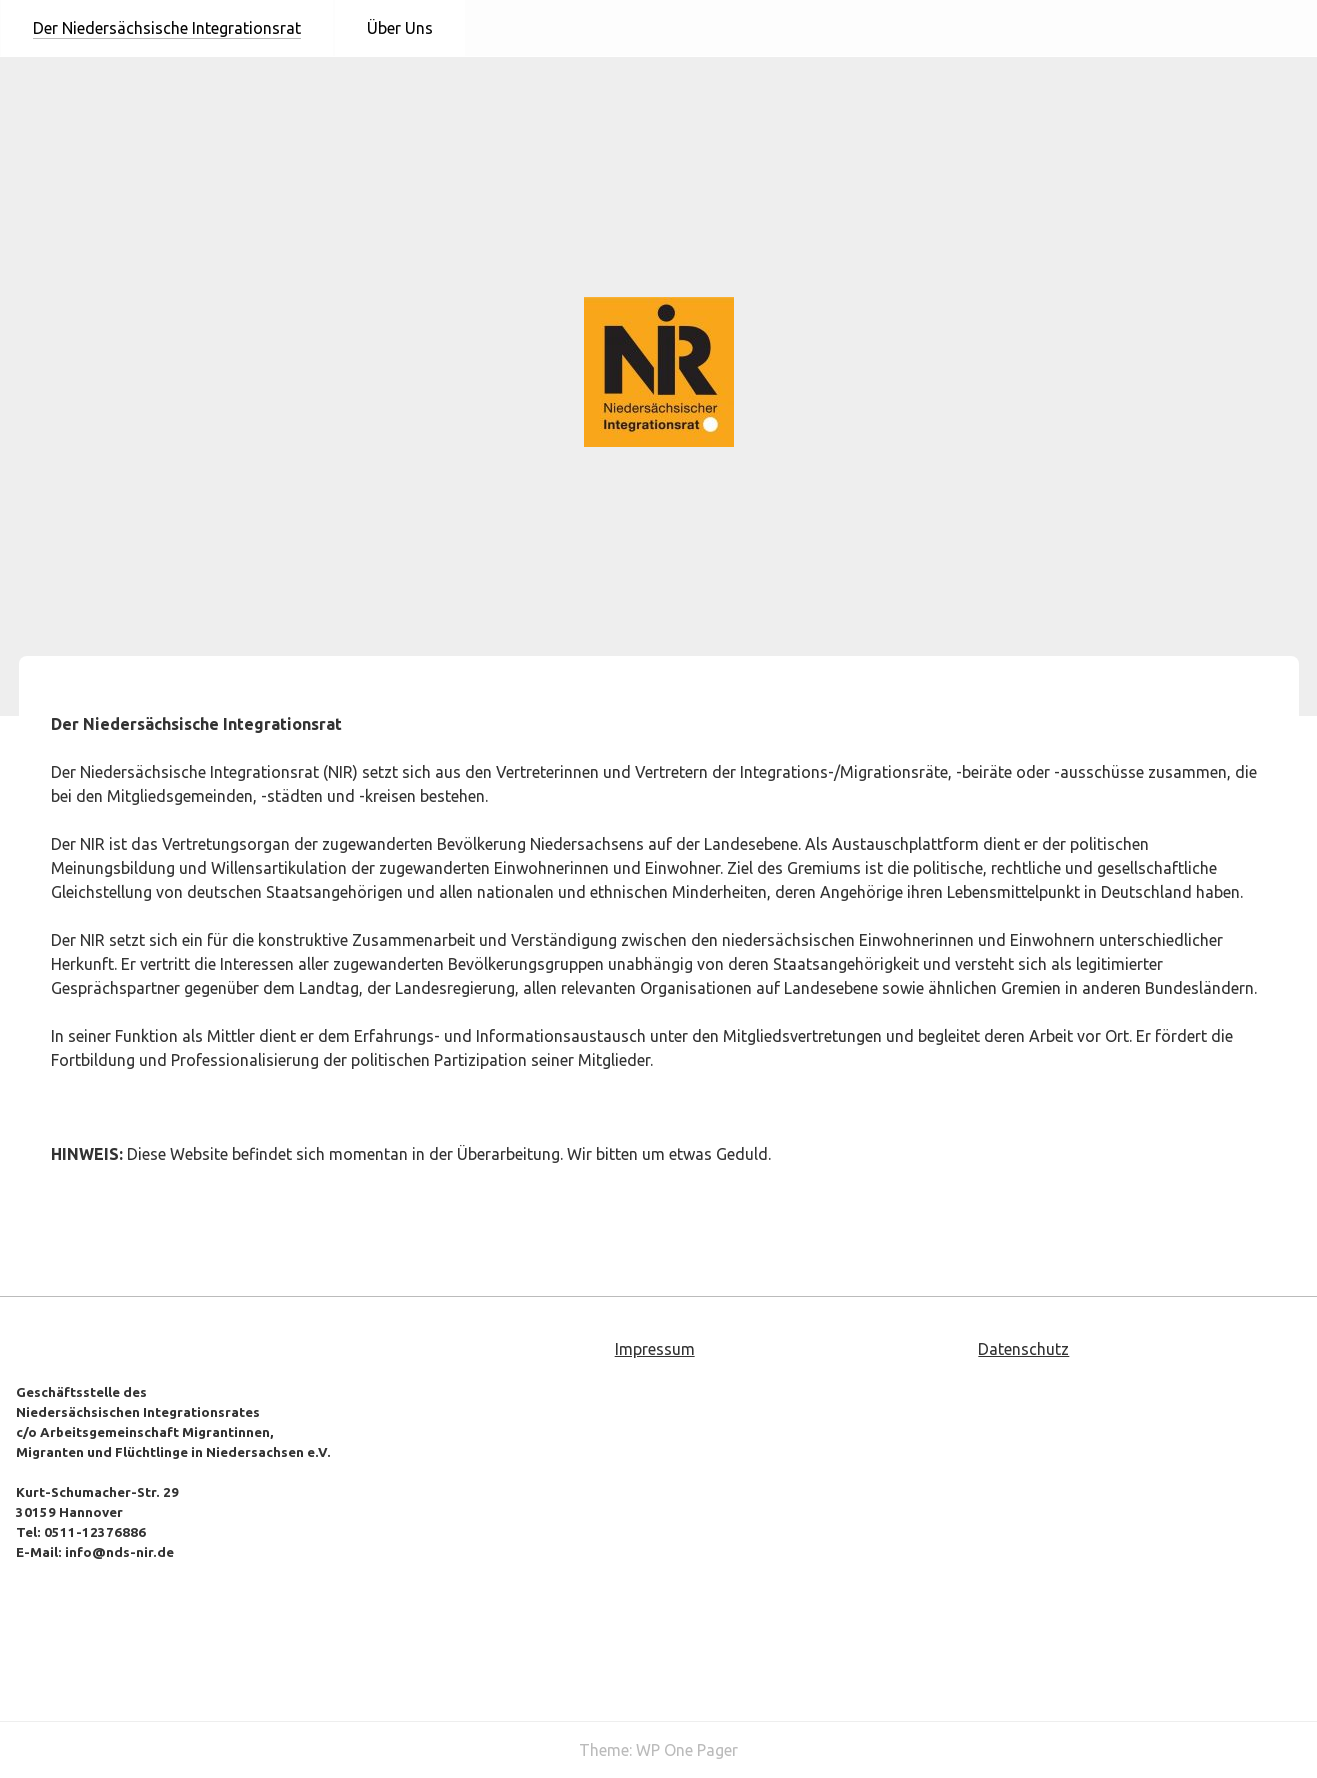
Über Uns (400, 28)
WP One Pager (687, 1750)
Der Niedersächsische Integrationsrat (167, 28)
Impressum (655, 1349)
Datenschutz (1023, 1349)
